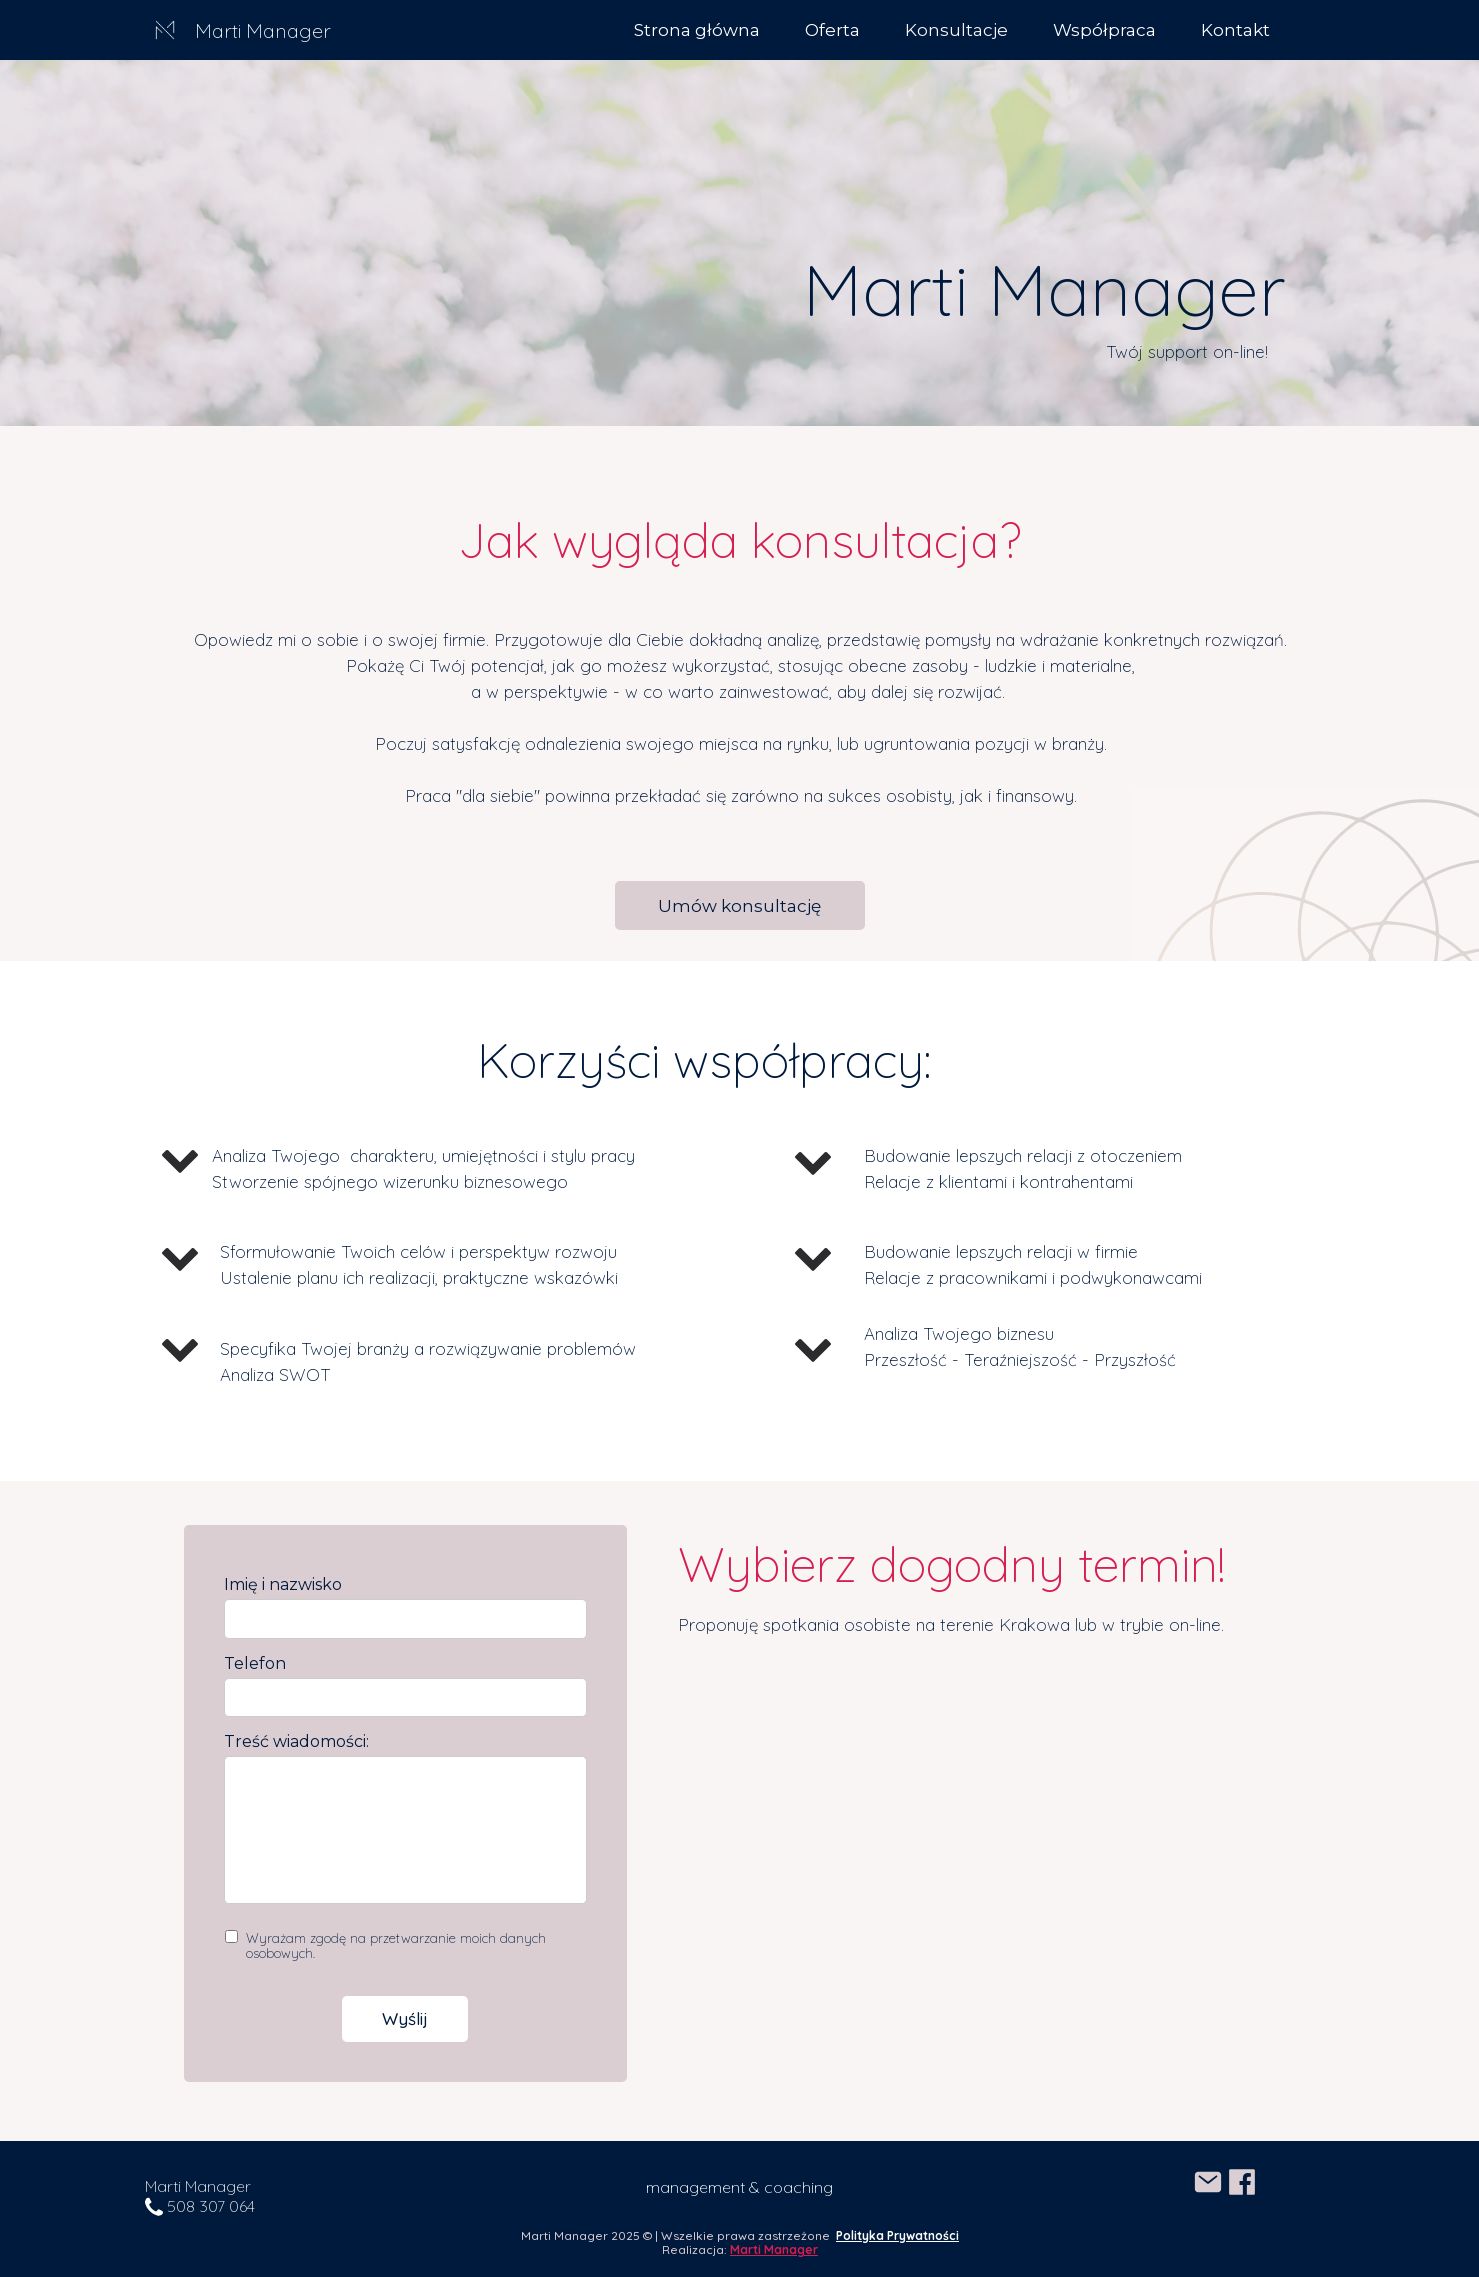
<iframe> (981, 1871)
